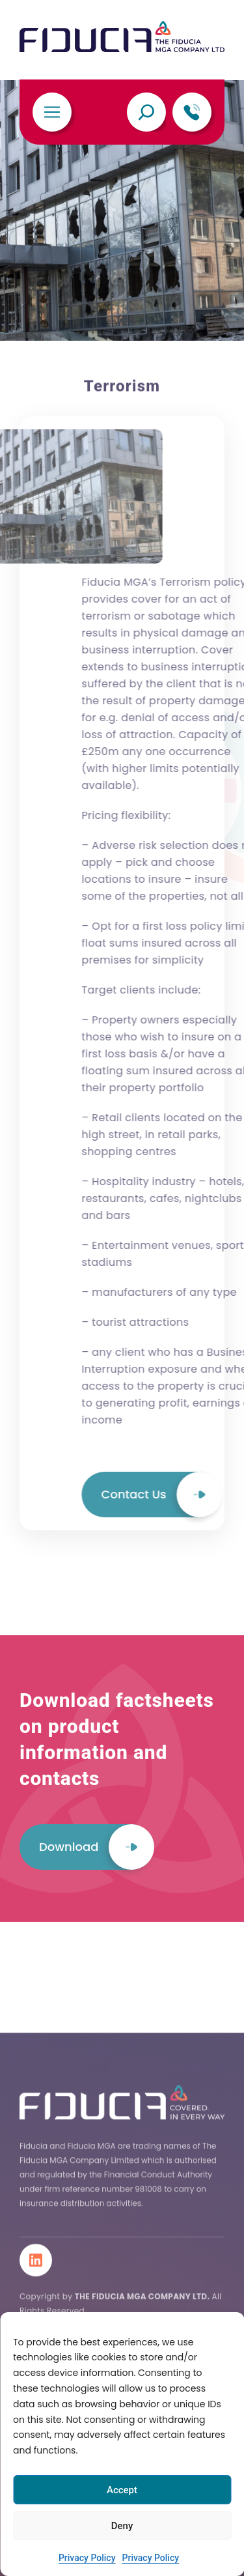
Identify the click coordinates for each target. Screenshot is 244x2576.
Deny (122, 2526)
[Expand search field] (146, 112)
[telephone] (191, 112)
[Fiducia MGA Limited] (122, 37)
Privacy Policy (87, 2558)
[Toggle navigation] (52, 112)
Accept (122, 2490)
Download (96, 1965)
